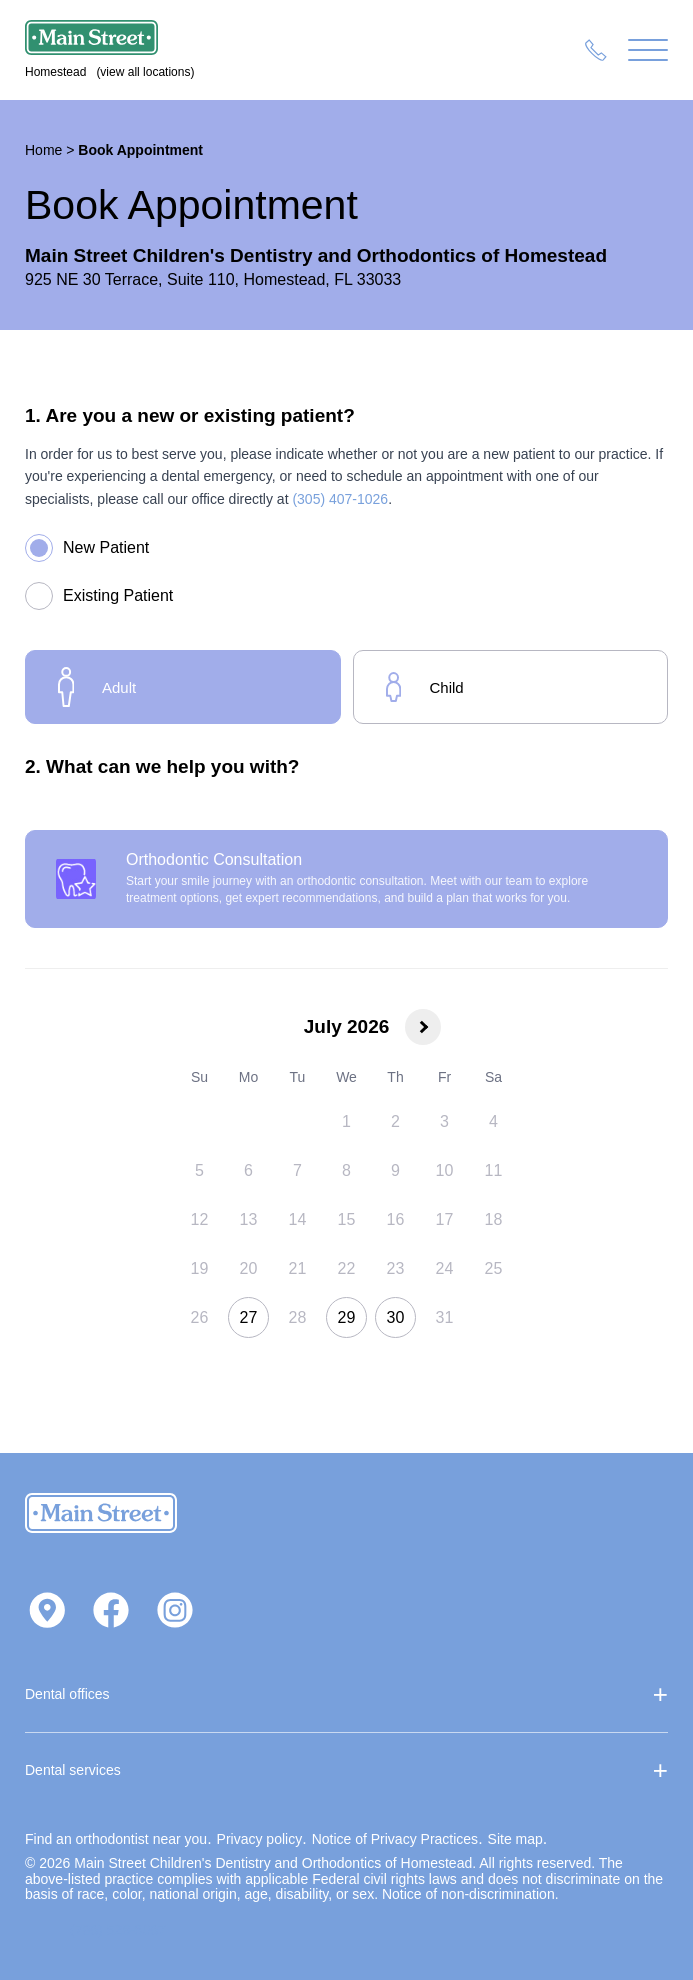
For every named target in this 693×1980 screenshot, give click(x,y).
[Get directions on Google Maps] (47, 1612)
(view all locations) (145, 72)
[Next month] (423, 1027)
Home (43, 150)
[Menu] (648, 50)
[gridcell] (346, 1121)
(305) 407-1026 (340, 499)
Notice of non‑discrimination (468, 1894)
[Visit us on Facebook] (111, 1612)
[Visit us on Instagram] (175, 1612)
